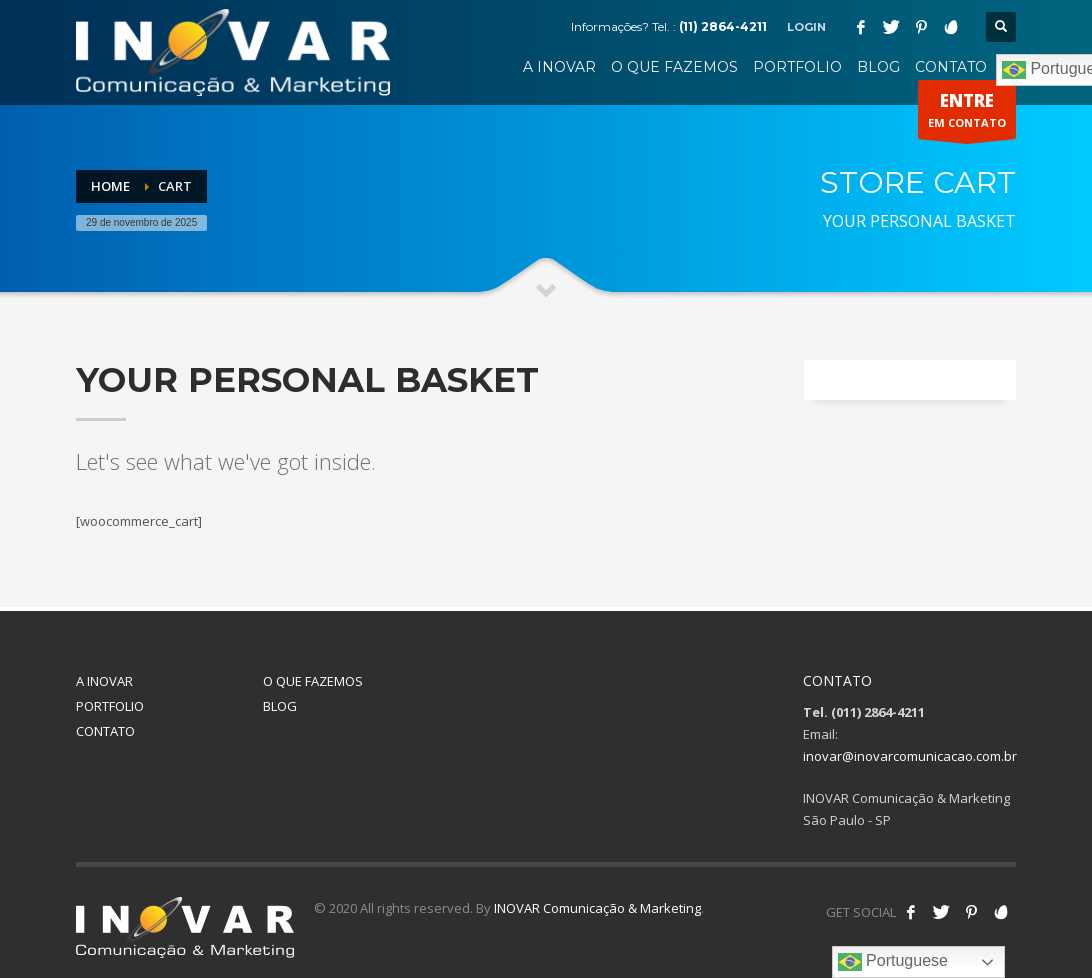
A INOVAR (104, 681)
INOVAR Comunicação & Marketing (597, 908)
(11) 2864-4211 (723, 26)
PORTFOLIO (110, 706)
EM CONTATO (967, 114)
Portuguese (893, 962)
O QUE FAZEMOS (313, 681)
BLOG (280, 706)
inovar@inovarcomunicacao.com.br (910, 756)
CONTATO (105, 731)
